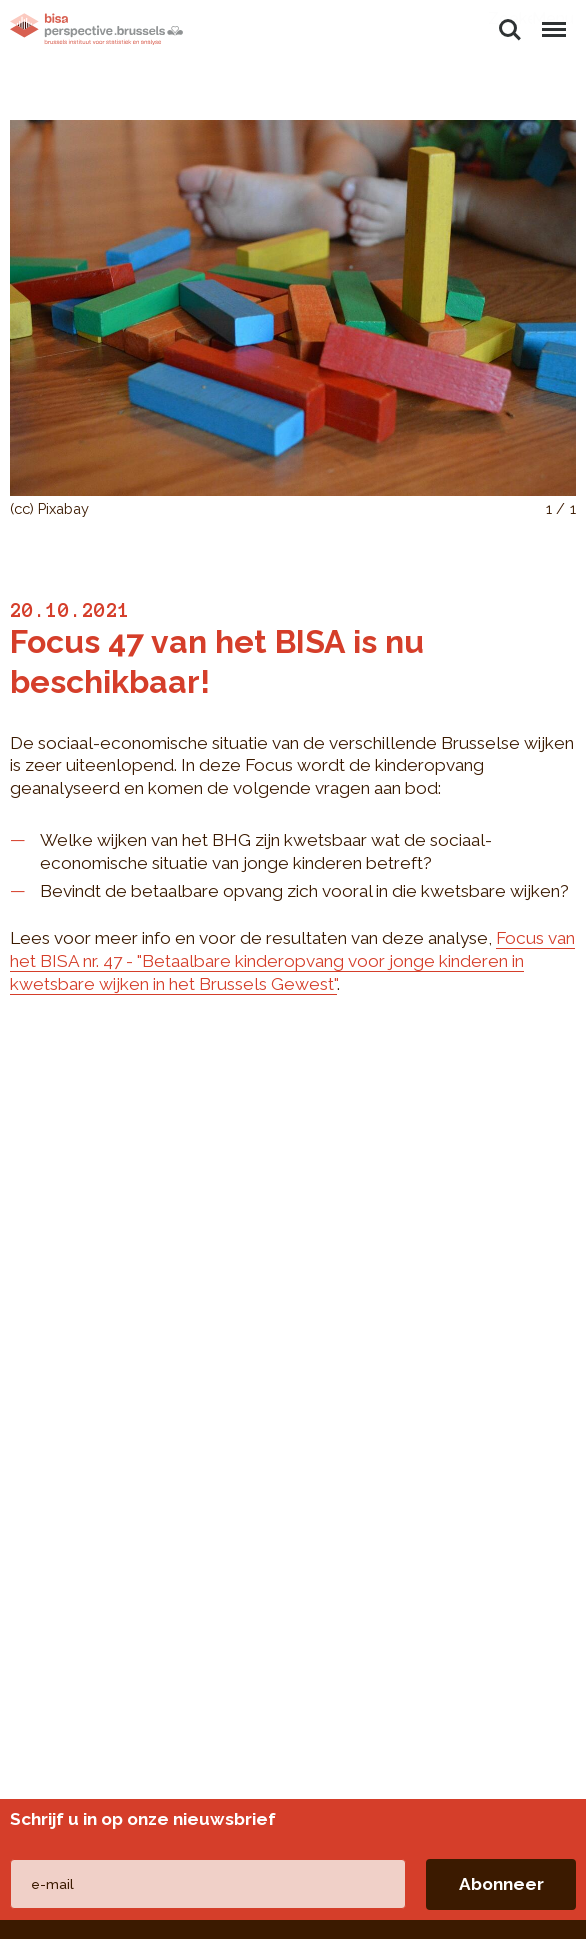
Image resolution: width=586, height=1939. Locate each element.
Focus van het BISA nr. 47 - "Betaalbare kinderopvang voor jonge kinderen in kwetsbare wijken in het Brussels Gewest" (292, 960)
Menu (553, 20)
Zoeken (510, 30)
